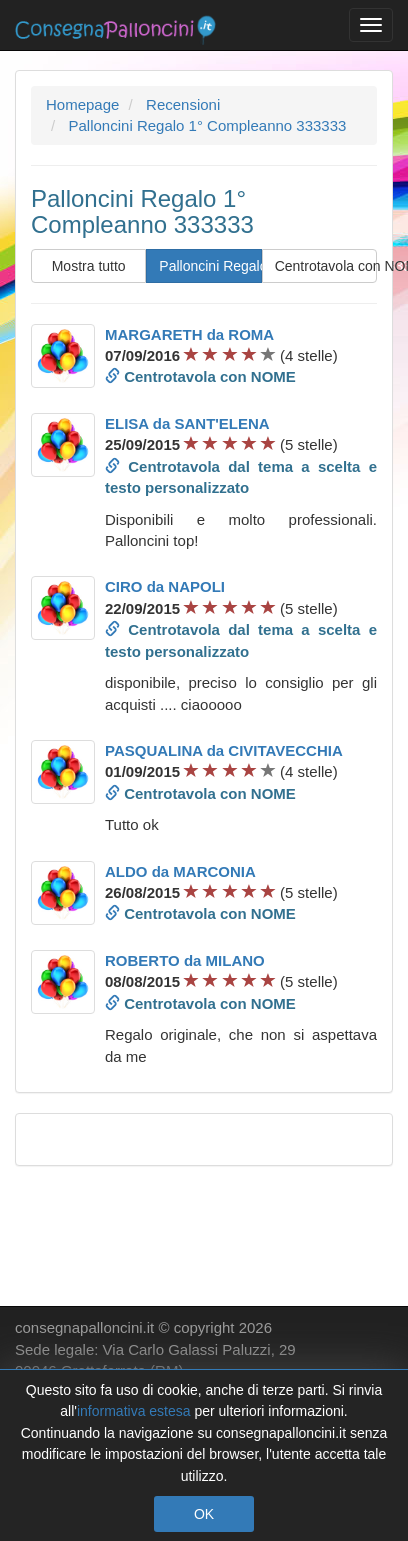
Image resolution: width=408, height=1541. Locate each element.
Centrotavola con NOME (326, 266)
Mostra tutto (89, 266)
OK (204, 1514)
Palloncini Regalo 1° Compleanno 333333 (210, 266)
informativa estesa (134, 1411)
